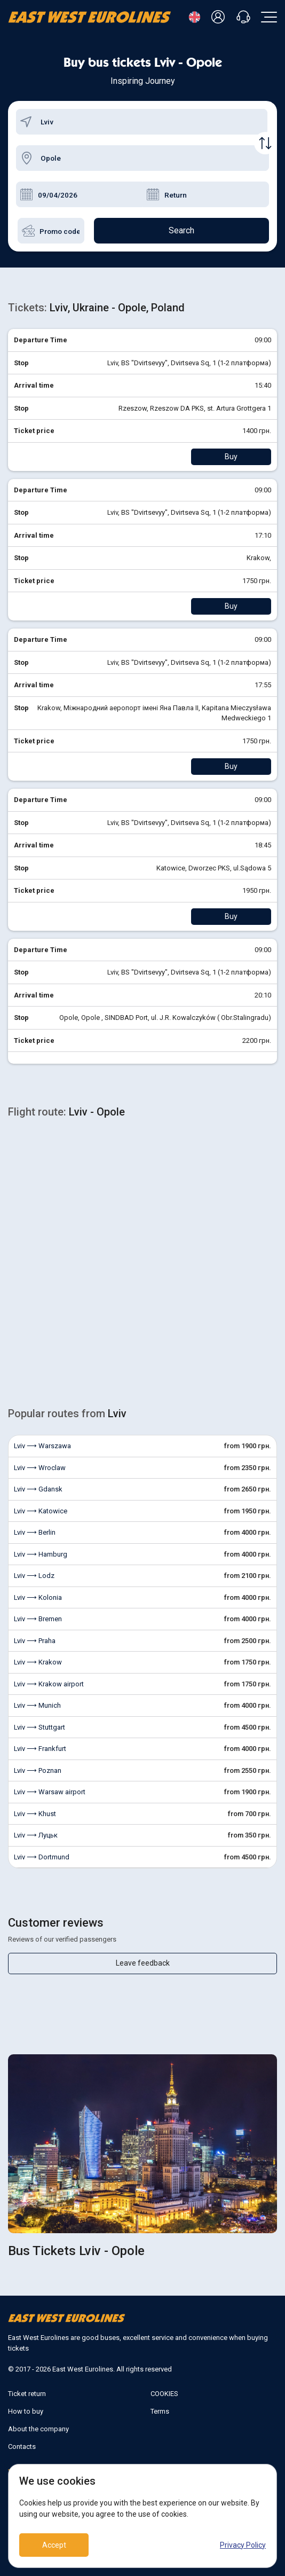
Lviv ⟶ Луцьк (36, 1835)
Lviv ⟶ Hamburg (40, 1554)
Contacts (22, 2447)
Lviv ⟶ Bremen (38, 1619)
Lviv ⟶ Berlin (35, 1532)
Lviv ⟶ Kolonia (38, 1597)
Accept (54, 2545)
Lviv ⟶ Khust (35, 1814)
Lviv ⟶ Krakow (38, 1662)
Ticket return (27, 2394)
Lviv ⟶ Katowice (40, 1511)
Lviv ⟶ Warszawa (42, 1446)
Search (181, 230)
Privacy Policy (243, 2545)
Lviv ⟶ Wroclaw (40, 1468)
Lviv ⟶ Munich (37, 1705)
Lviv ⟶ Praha (35, 1641)
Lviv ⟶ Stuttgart (39, 1727)
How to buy (25, 2411)
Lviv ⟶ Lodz (34, 1576)
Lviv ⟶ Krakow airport (49, 1684)
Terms (160, 2411)
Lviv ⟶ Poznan (37, 1770)
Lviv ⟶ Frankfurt (40, 1749)
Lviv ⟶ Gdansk (38, 1489)
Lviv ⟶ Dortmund (41, 1857)
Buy (231, 456)
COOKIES (164, 2394)
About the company (38, 2429)
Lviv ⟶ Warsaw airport (49, 1792)
